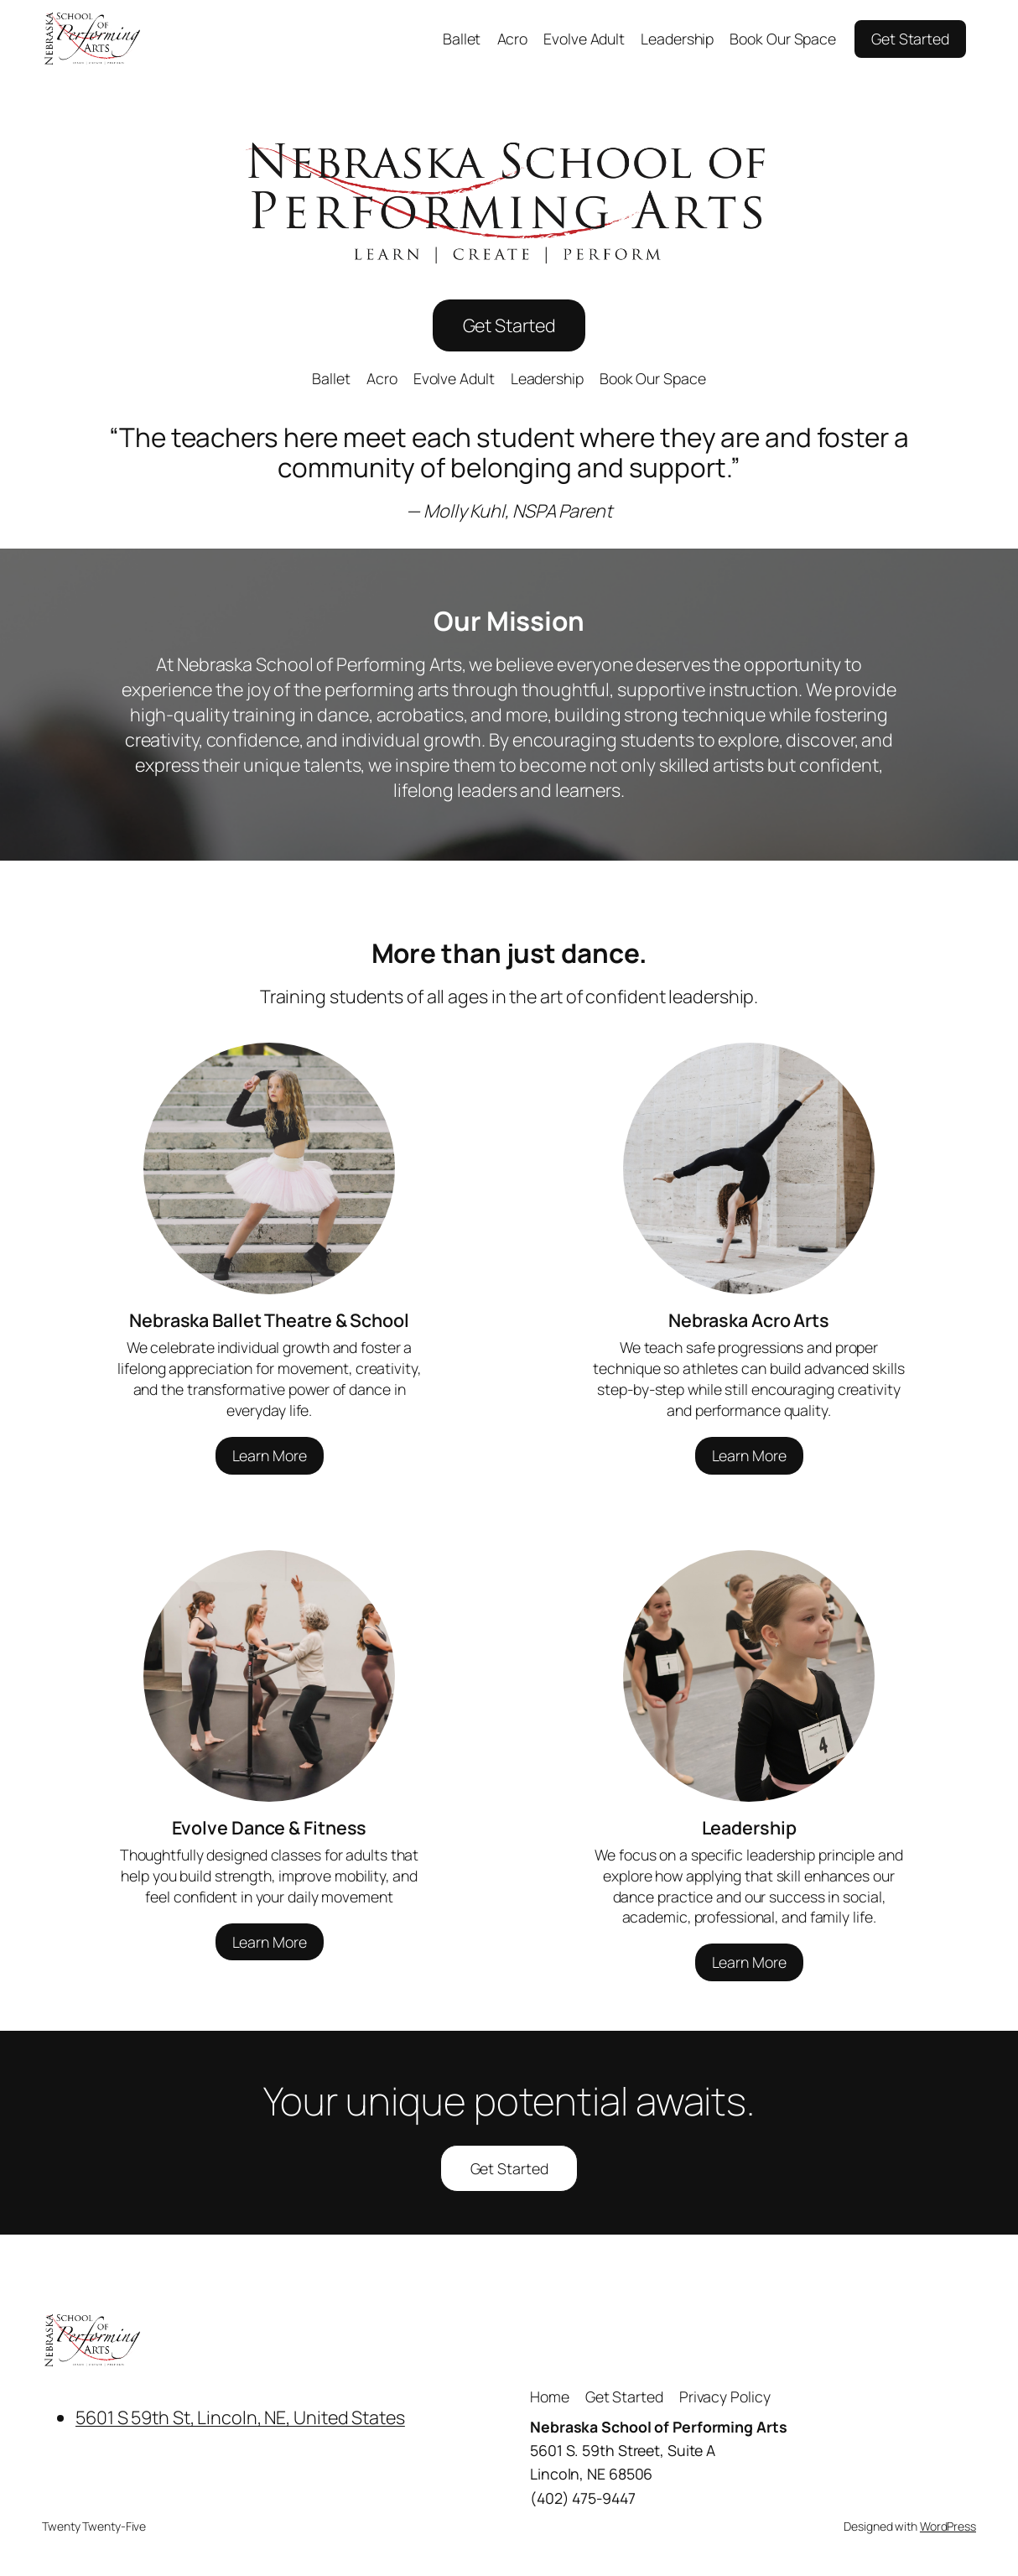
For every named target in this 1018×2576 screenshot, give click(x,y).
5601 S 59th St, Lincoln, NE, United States (240, 2417)
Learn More (269, 1455)
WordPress (948, 2526)
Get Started (910, 39)
